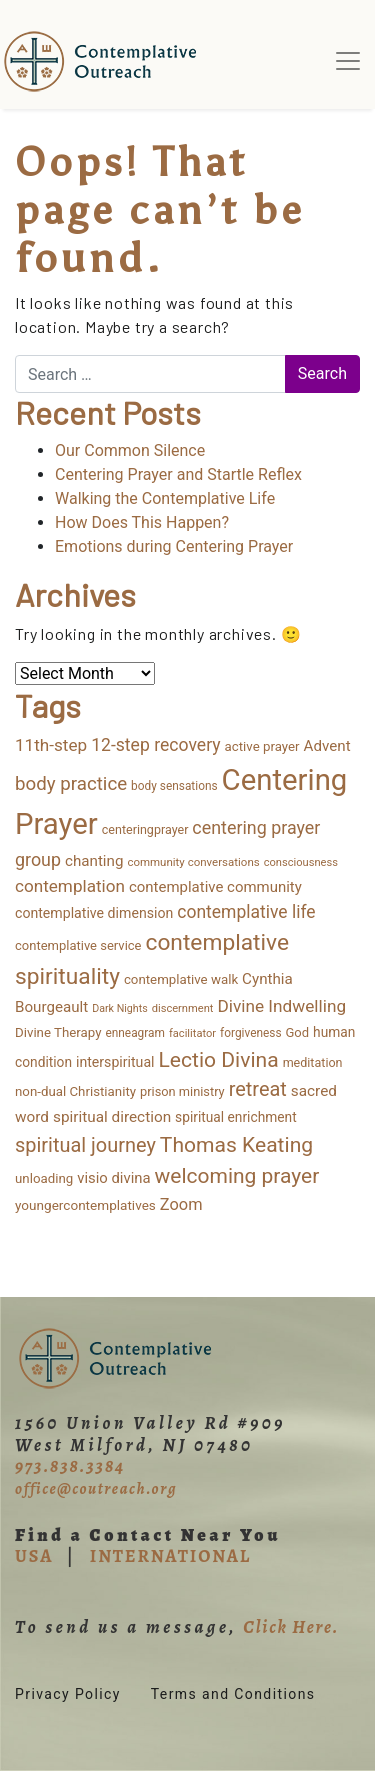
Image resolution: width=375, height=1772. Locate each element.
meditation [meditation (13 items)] (313, 1062)
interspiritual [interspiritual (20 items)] (115, 1062)
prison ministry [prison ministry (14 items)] (182, 1091)
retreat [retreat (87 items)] (258, 1089)
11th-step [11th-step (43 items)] (51, 745)
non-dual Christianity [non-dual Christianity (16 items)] (75, 1091)
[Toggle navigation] (348, 61)
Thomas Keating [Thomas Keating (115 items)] (236, 1144)
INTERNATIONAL (170, 1556)
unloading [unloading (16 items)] (44, 1178)
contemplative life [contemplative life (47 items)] (246, 912)
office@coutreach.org (96, 1489)
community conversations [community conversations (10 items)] (193, 862)
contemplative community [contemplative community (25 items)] (215, 887)
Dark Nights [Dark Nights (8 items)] (119, 1008)
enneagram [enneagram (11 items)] (135, 1033)
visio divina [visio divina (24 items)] (113, 1178)
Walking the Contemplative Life (165, 498)
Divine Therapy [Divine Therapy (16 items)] (58, 1032)
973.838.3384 (70, 1466)
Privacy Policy (68, 1694)
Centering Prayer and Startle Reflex (178, 474)
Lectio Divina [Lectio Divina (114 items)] (219, 1059)
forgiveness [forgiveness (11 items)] (250, 1033)
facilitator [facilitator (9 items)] (192, 1033)
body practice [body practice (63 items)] (71, 784)
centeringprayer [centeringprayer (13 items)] (145, 829)
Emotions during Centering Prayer (174, 546)
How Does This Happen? (142, 522)
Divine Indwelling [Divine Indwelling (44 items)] (281, 1006)
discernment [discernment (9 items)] (183, 1008)
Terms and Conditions (233, 1694)
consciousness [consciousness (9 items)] (301, 862)
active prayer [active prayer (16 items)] (262, 746)
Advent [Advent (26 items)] (327, 746)
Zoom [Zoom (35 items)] (181, 1204)
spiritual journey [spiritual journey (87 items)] (85, 1145)
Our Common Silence (130, 450)
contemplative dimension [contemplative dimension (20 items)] (94, 913)
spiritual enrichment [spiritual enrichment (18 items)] (236, 1117)
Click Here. (291, 1627)
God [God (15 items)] (298, 1032)
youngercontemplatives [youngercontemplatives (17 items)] (85, 1205)
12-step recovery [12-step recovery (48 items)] (155, 745)
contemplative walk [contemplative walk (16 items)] (181, 979)
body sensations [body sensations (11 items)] (174, 786)
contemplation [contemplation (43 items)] (70, 886)
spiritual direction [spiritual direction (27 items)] (112, 1117)
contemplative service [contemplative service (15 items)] (78, 945)
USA (34, 1556)
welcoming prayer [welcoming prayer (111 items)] (237, 1176)
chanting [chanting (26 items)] (94, 861)
